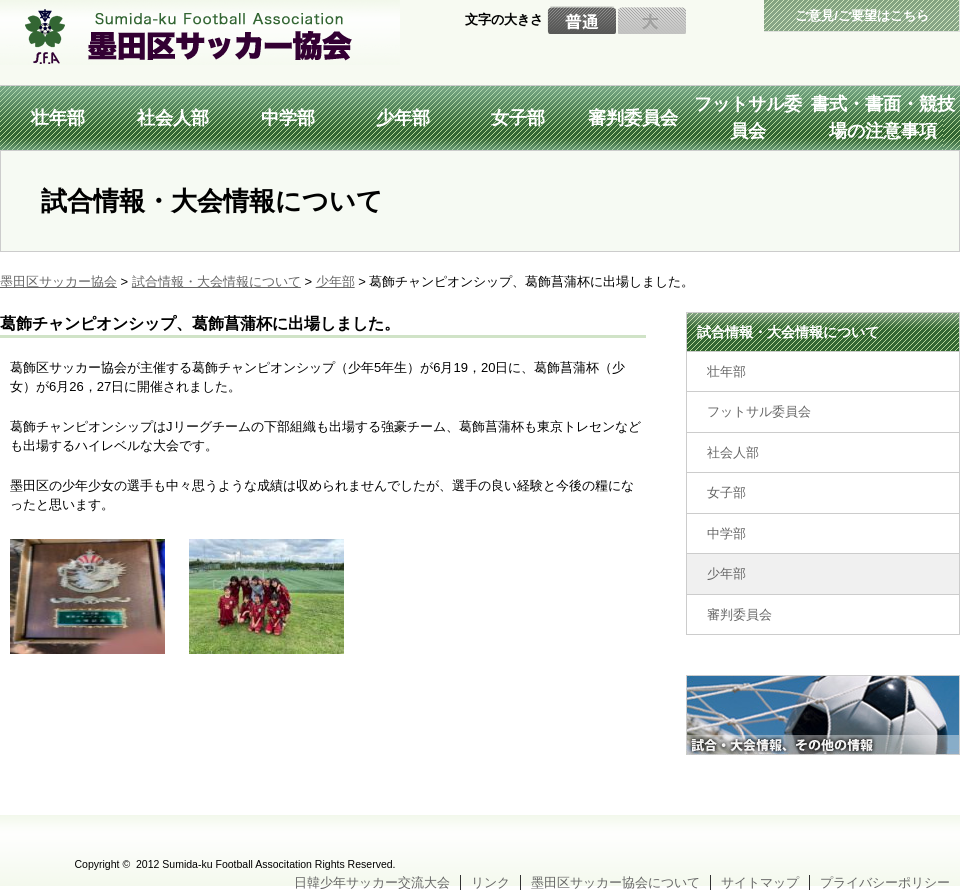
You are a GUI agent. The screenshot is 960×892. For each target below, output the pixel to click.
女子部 (518, 118)
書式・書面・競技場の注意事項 (883, 117)
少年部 (403, 118)
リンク (490, 882)
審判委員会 (633, 118)
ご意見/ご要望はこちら (862, 15)
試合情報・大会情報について (788, 332)
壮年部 (58, 118)
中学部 (288, 118)
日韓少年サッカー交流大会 (372, 882)
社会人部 (173, 118)
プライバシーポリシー (885, 882)
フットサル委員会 (748, 117)
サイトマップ (760, 882)
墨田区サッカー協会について (615, 882)
